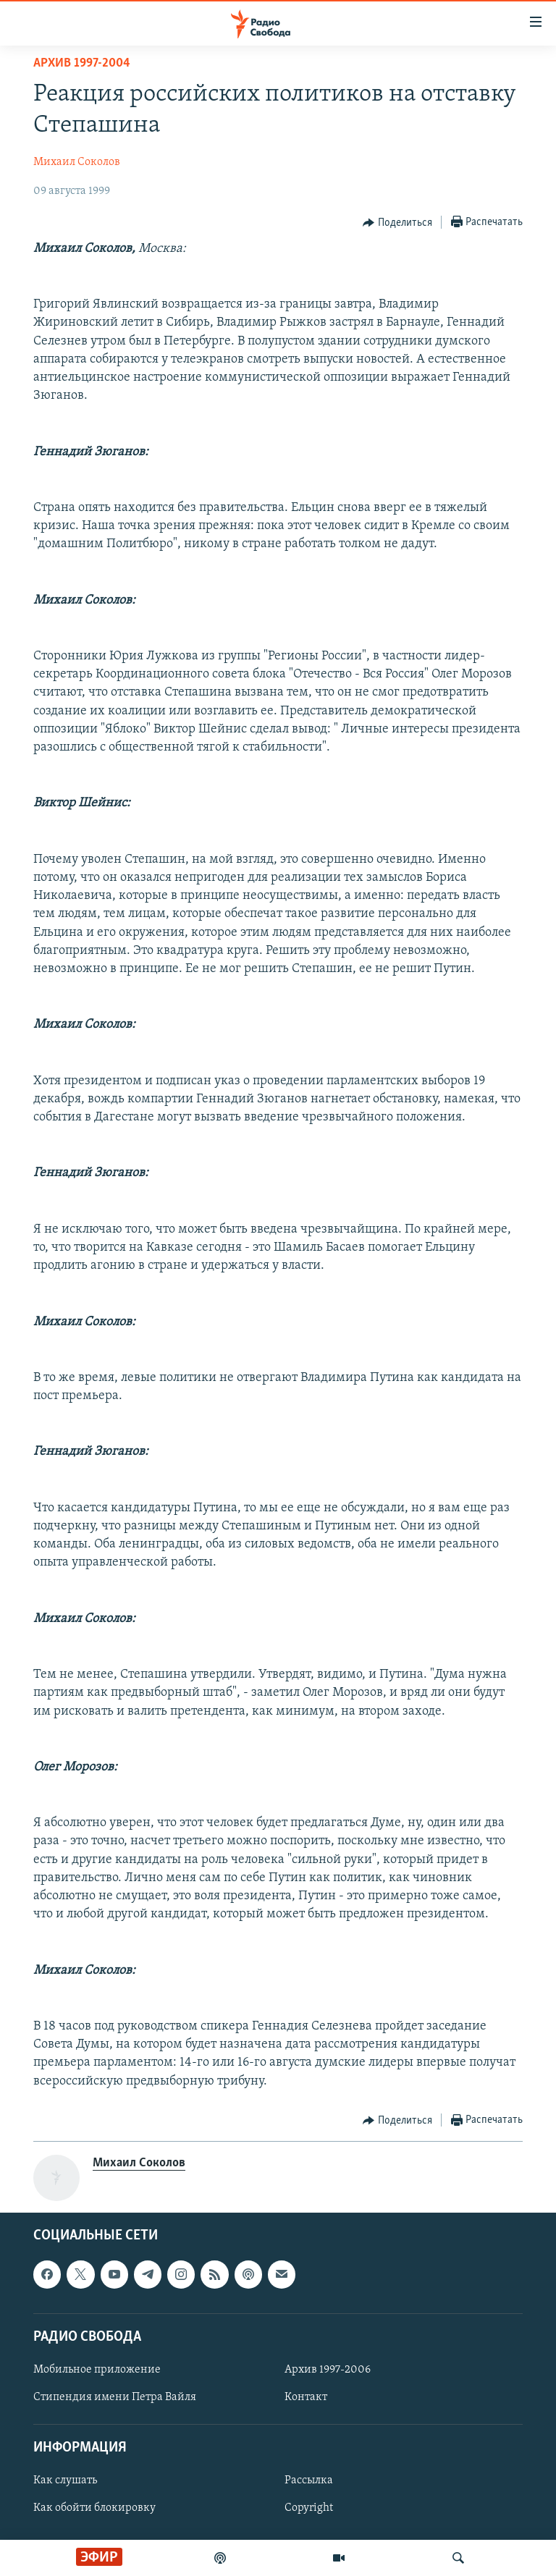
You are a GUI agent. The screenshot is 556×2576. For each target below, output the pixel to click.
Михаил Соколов (76, 162)
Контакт (306, 2397)
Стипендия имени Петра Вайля (114, 2397)
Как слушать (65, 2480)
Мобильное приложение (97, 2370)
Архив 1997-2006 (328, 2370)
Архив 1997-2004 (81, 63)
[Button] (397, 223)
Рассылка (309, 2480)
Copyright (309, 2508)
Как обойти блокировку (94, 2508)
